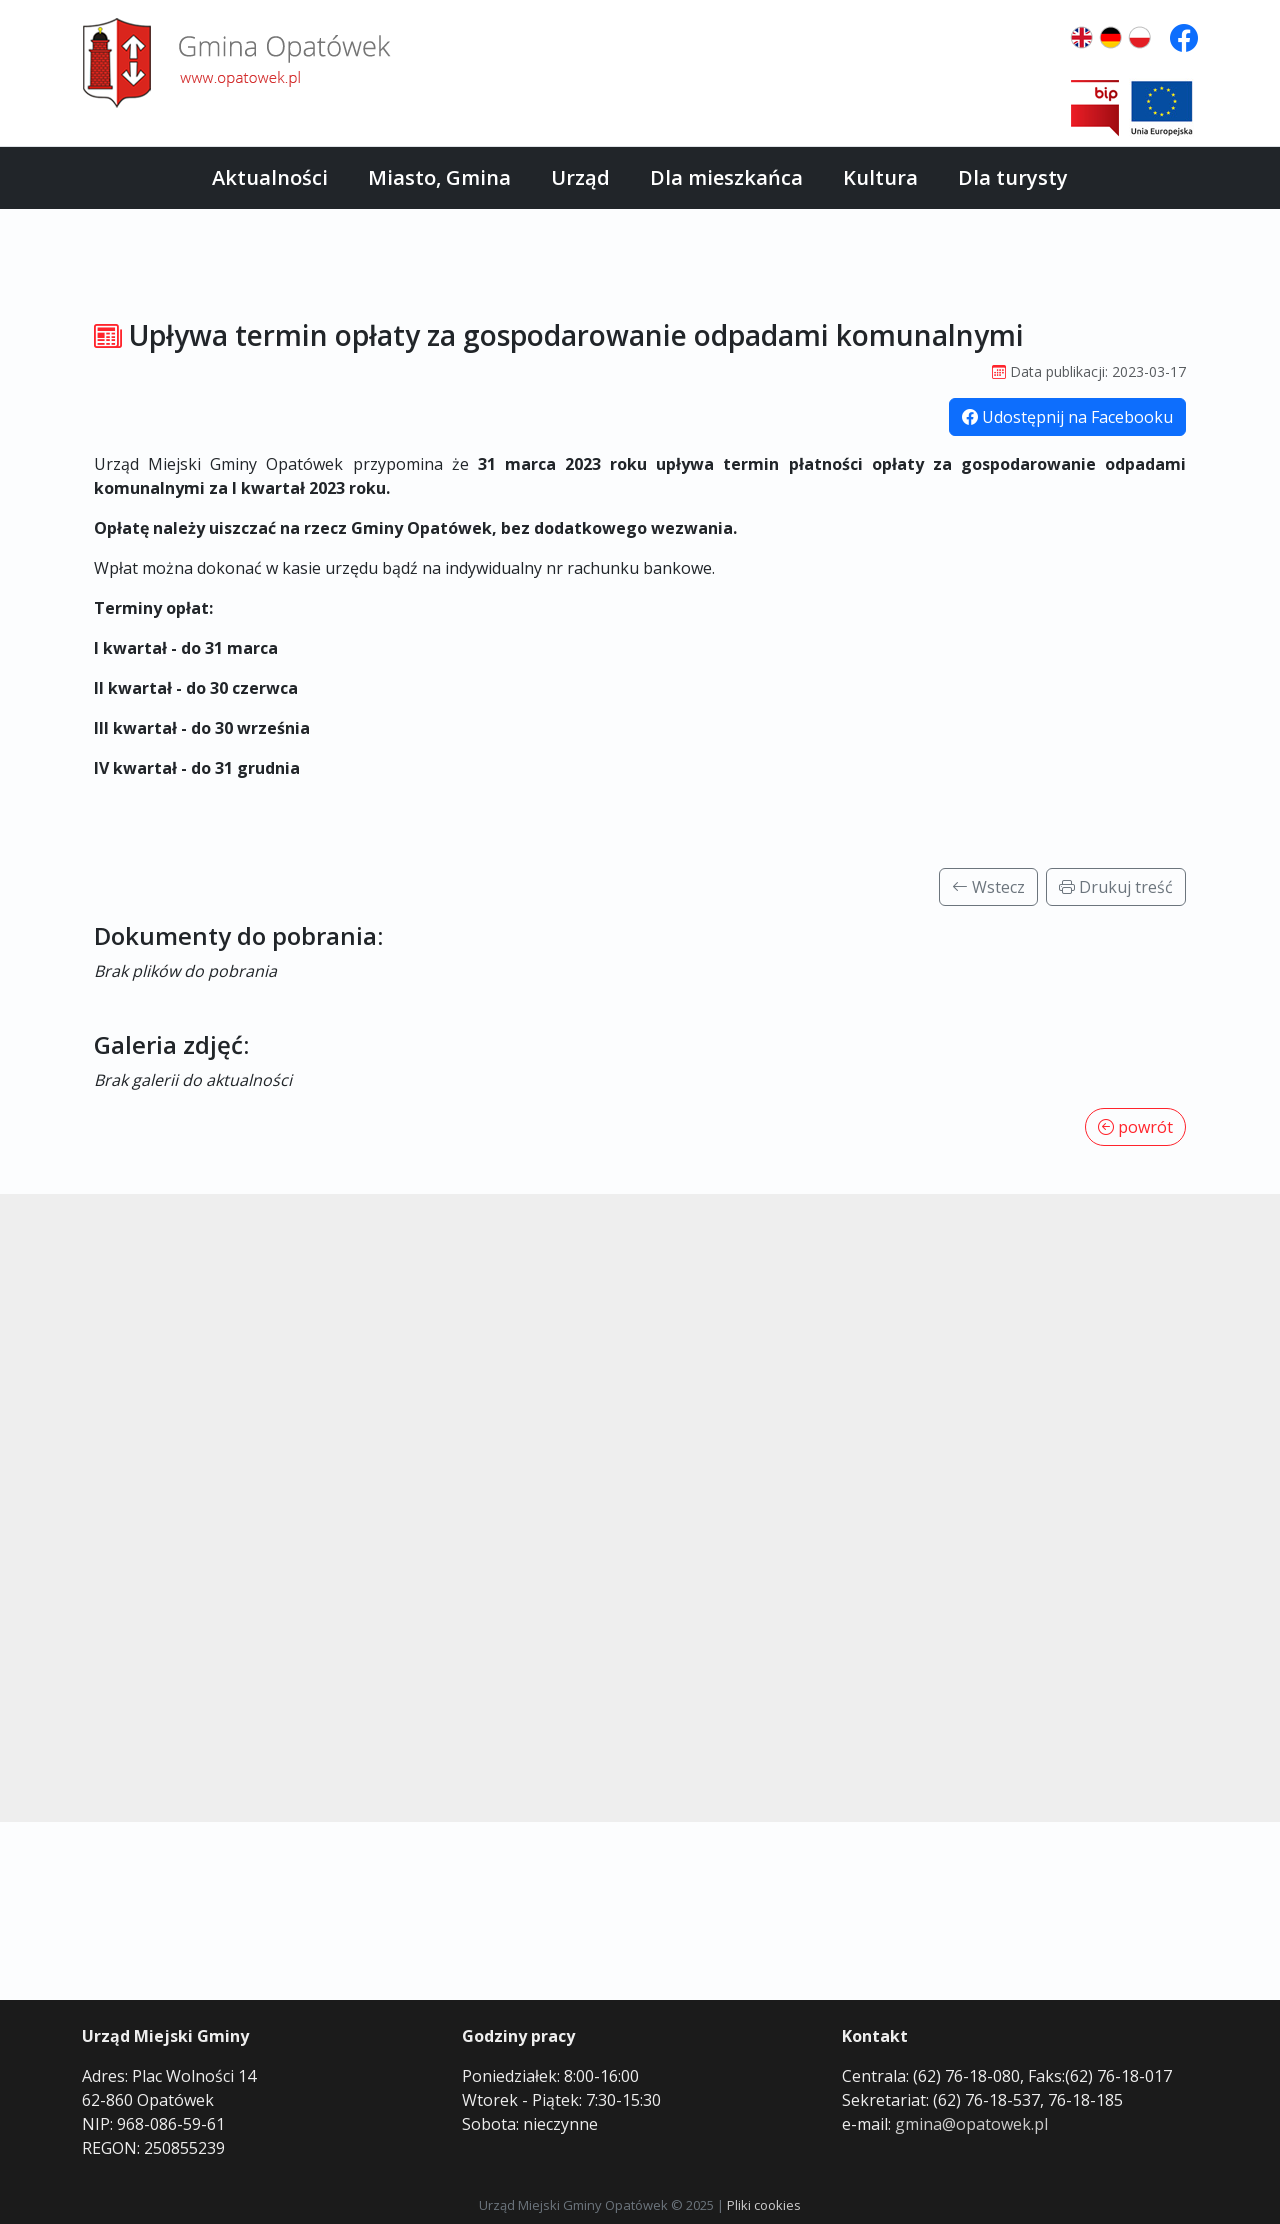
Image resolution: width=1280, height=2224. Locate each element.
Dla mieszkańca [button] (726, 177)
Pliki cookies (764, 2205)
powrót (1135, 1127)
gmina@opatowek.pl (971, 2124)
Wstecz (988, 887)
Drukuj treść (1116, 887)
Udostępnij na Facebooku (1067, 417)
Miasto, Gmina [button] (439, 177)
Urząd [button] (580, 177)
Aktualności (270, 177)
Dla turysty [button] (1013, 177)
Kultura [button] (880, 177)
